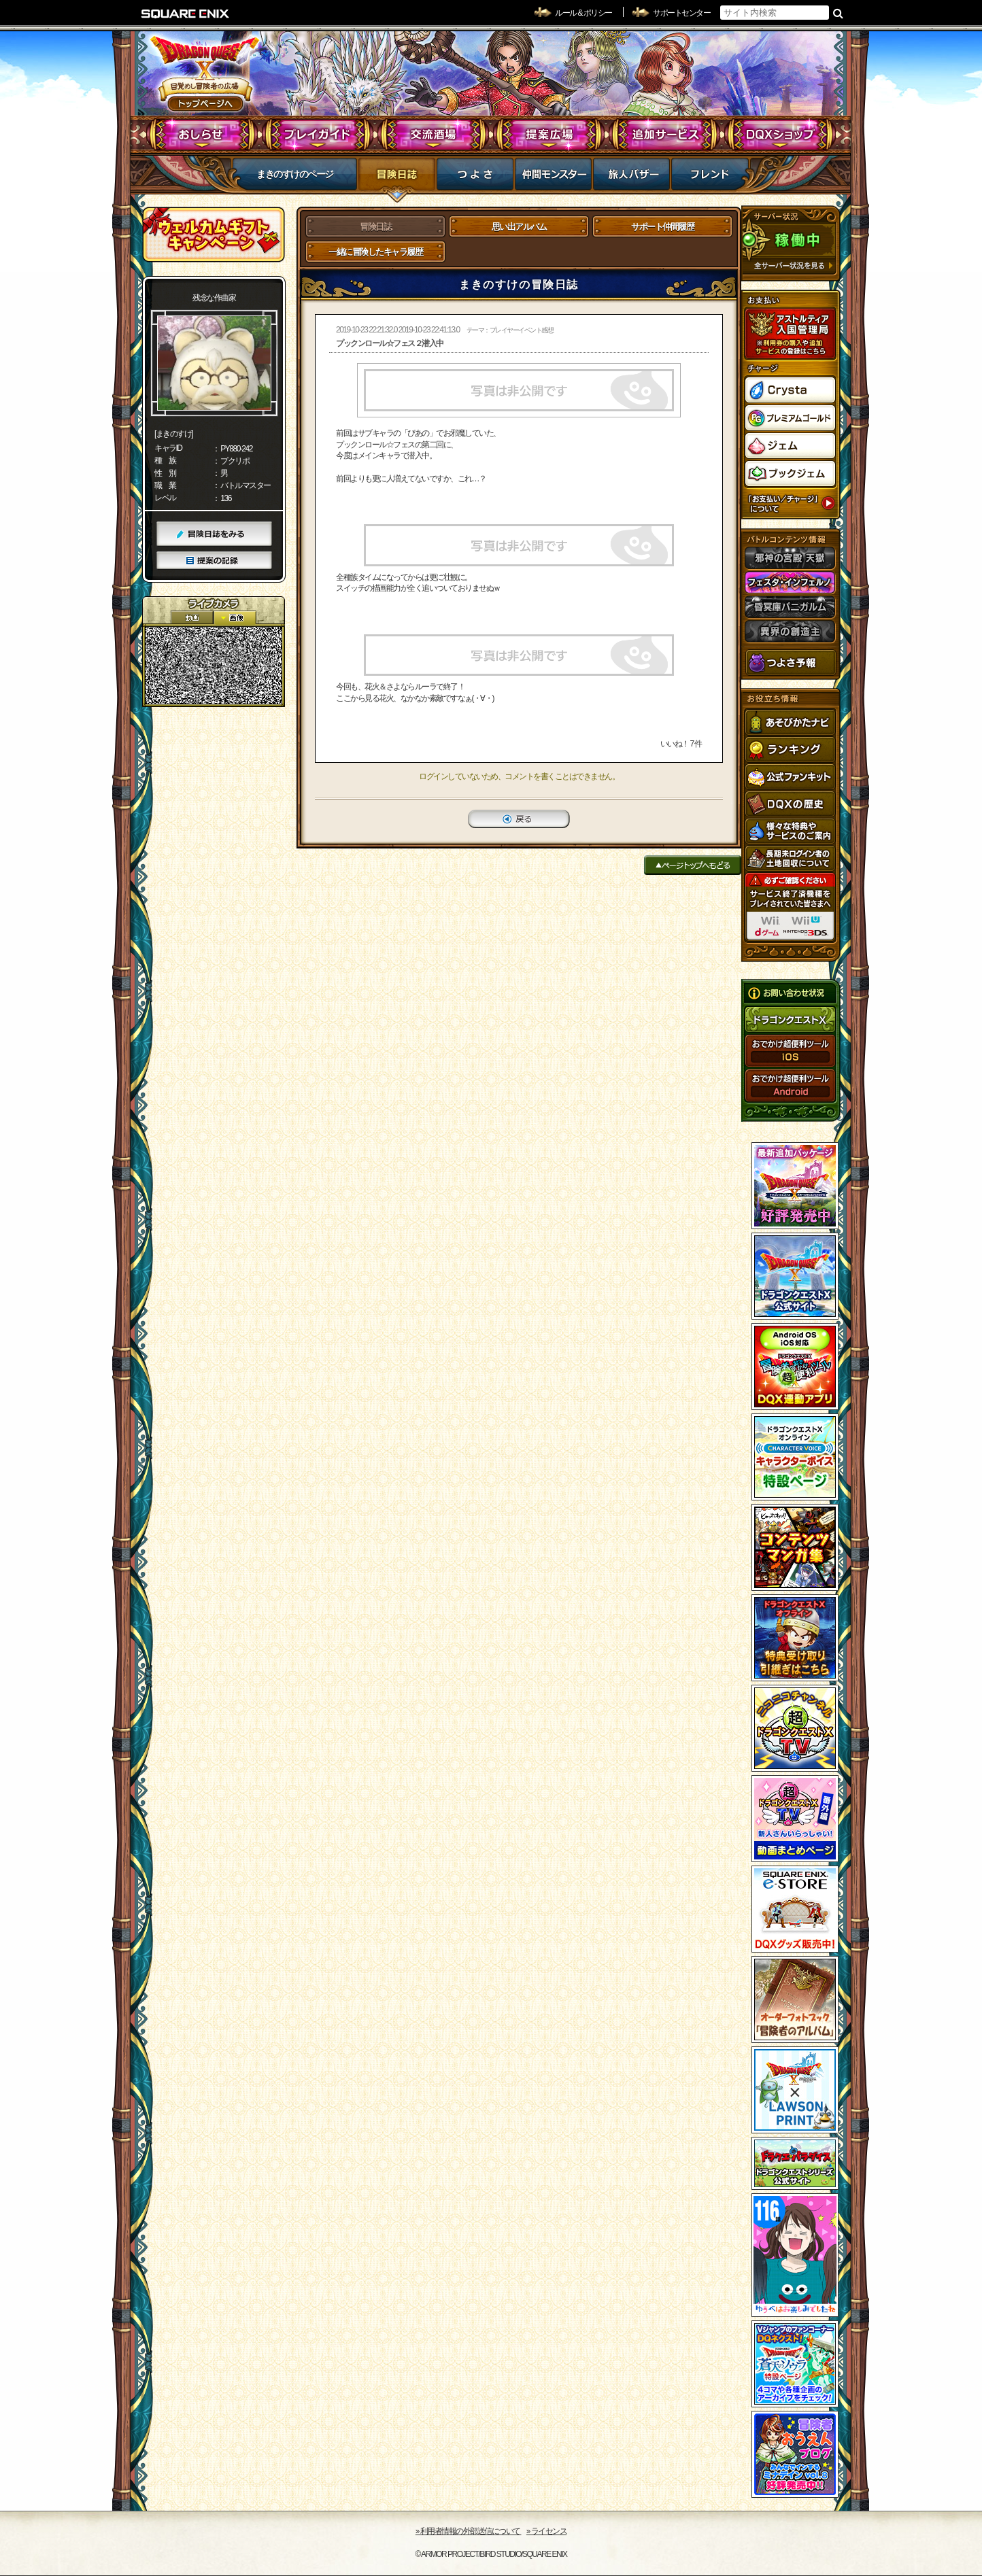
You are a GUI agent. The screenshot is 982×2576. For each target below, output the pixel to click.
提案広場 (549, 135)
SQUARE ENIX (186, 13)
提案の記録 (214, 560)
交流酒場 (433, 135)
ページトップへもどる (692, 865)
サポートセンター (681, 13)
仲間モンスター (553, 178)
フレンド (710, 178)
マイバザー (631, 178)
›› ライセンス (546, 2531)
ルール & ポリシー (583, 13)
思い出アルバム (519, 227)
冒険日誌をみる (214, 534)
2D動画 (192, 618)
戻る (519, 819)
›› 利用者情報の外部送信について (469, 2531)
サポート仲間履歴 (662, 227)
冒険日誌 (397, 178)
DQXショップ (780, 135)
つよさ (475, 178)
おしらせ (202, 135)
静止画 (234, 618)
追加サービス (665, 135)
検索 (838, 13)
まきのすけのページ (294, 174)
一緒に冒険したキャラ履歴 (375, 252)
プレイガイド (318, 135)
